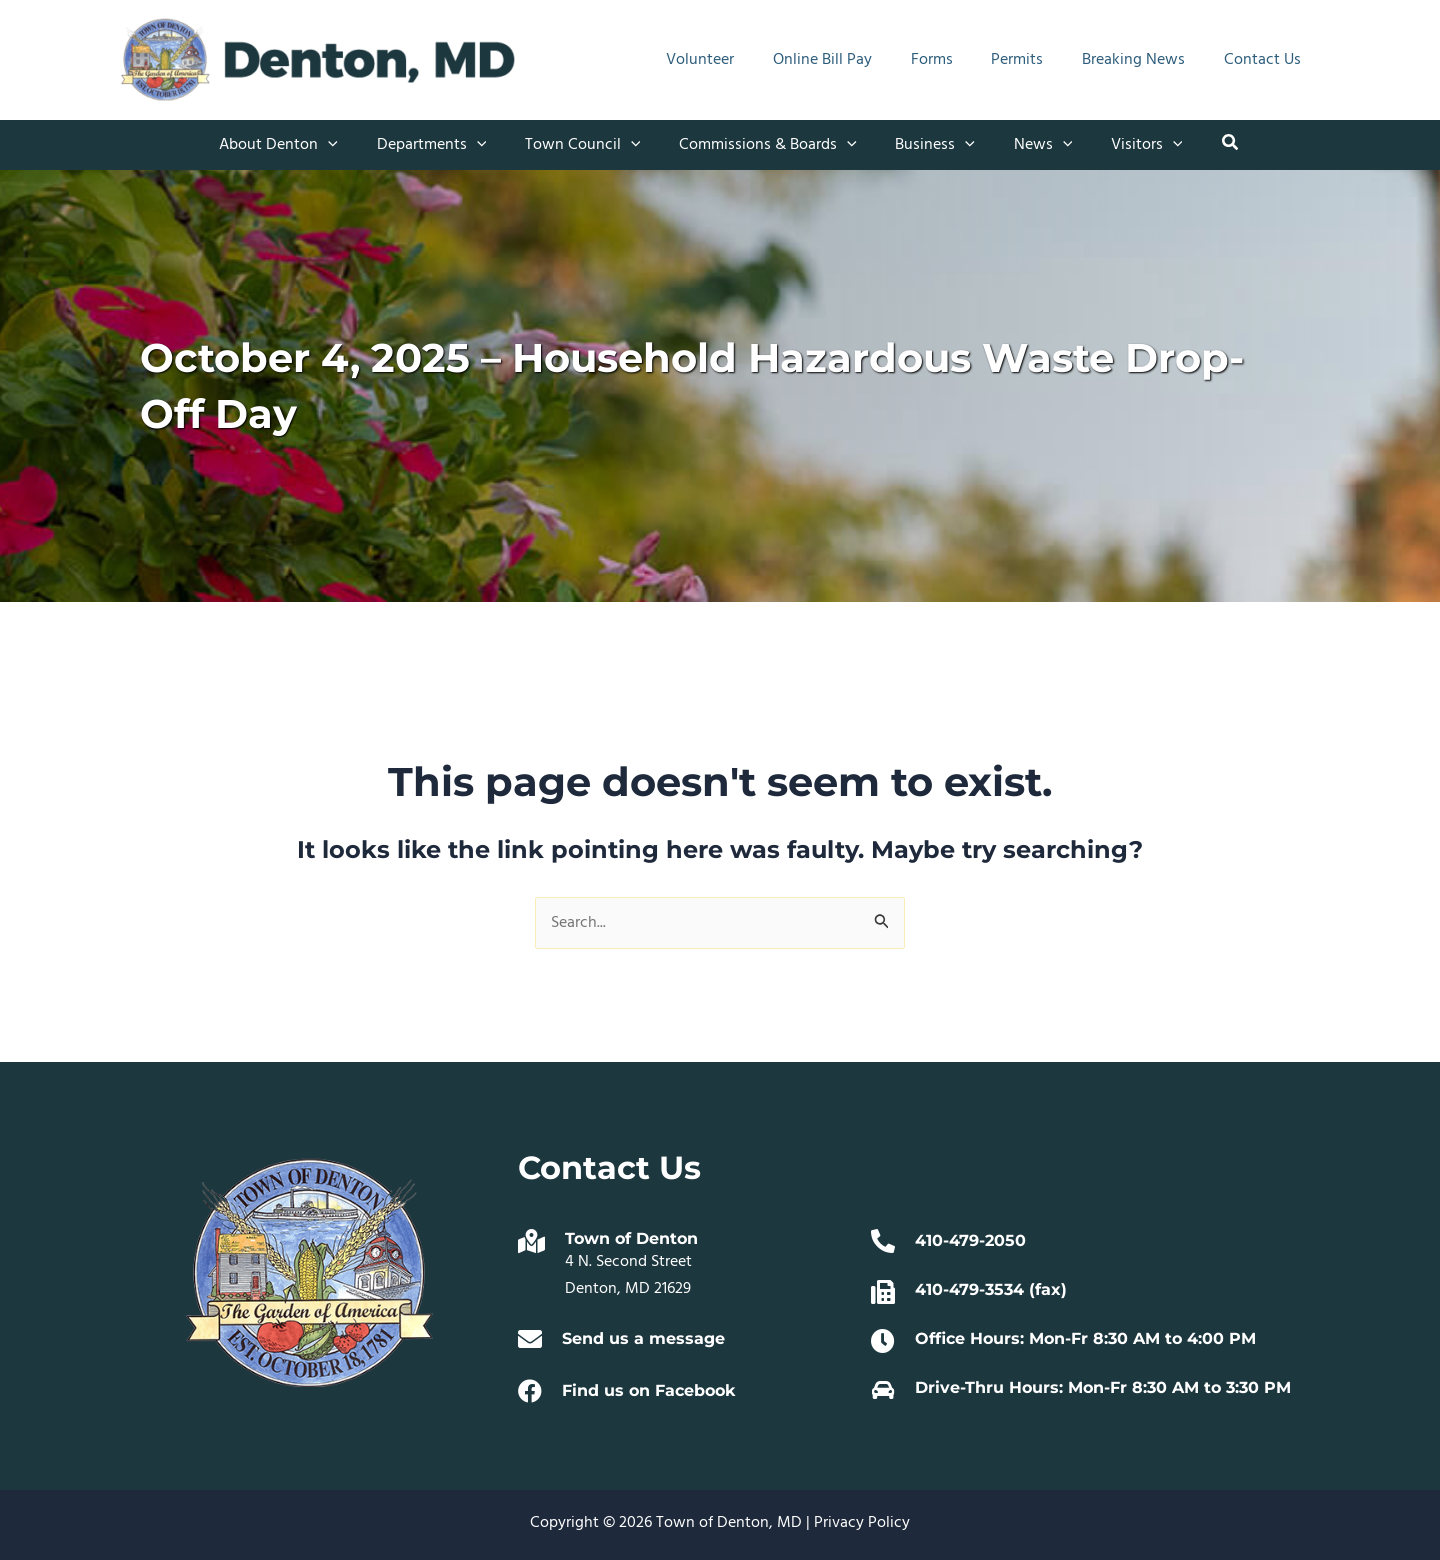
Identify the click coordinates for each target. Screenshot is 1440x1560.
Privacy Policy (862, 1523)
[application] (348, 145)
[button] (298, 145)
